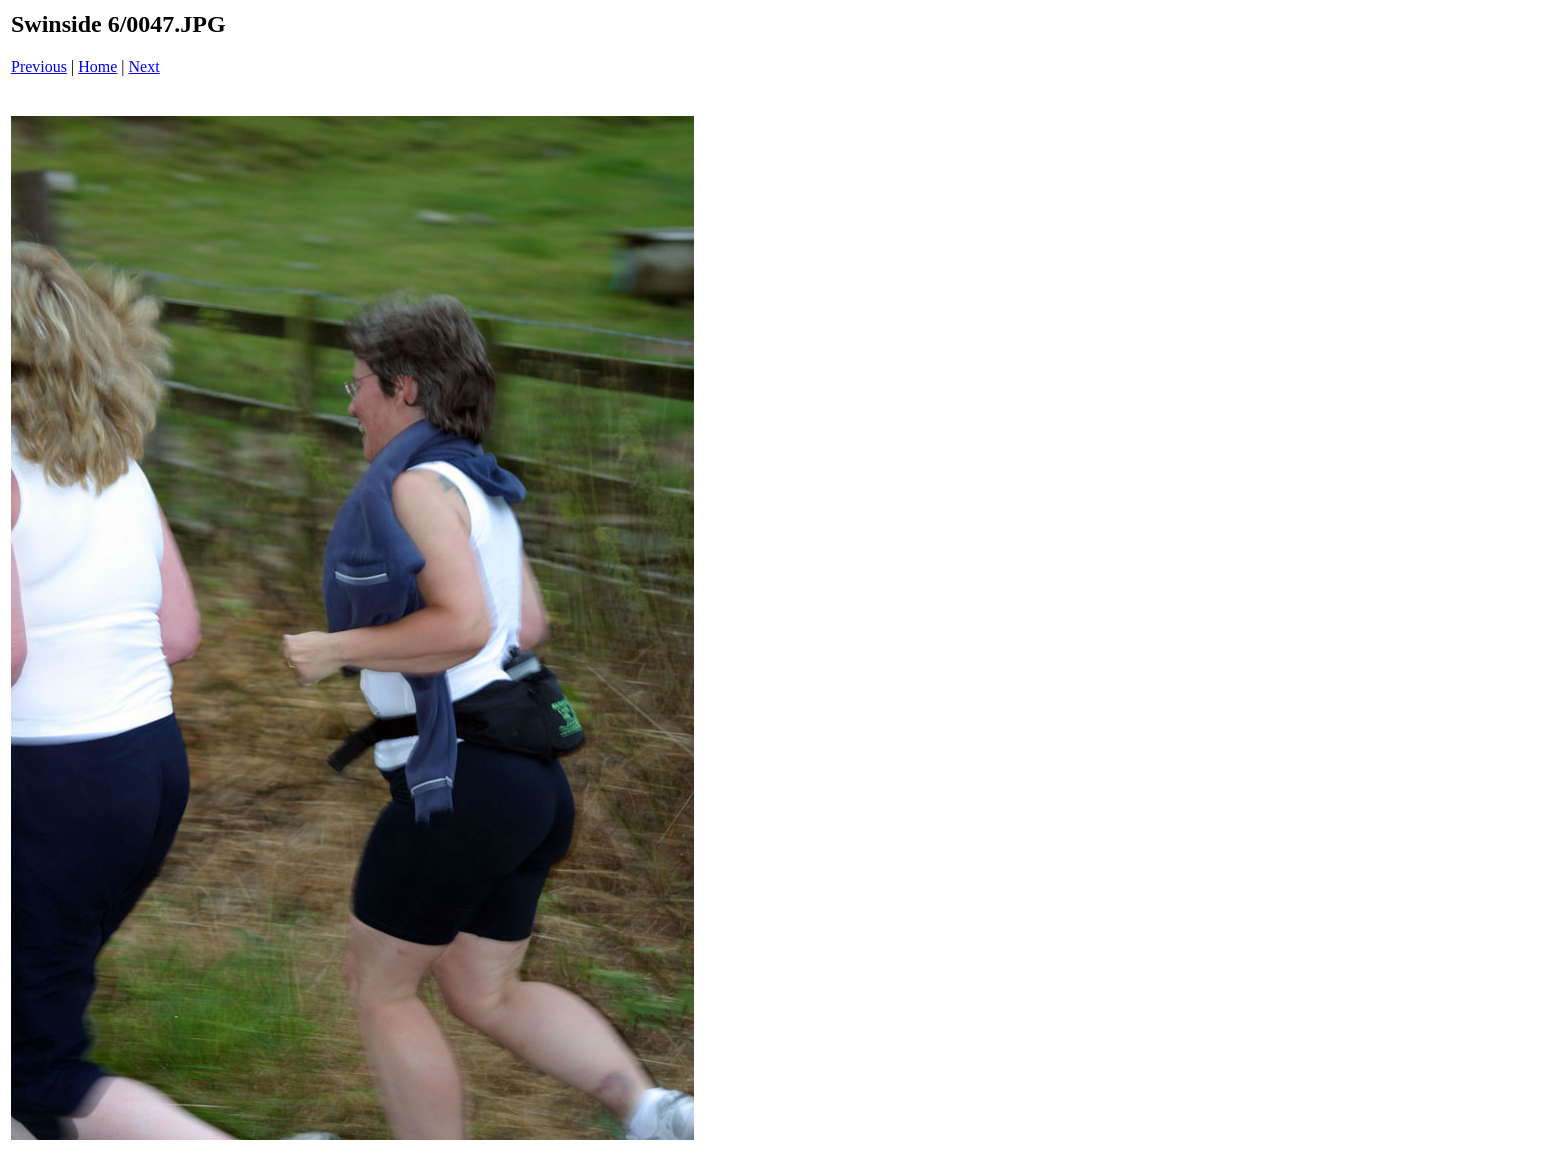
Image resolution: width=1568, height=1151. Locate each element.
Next (144, 66)
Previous (39, 66)
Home (97, 66)
